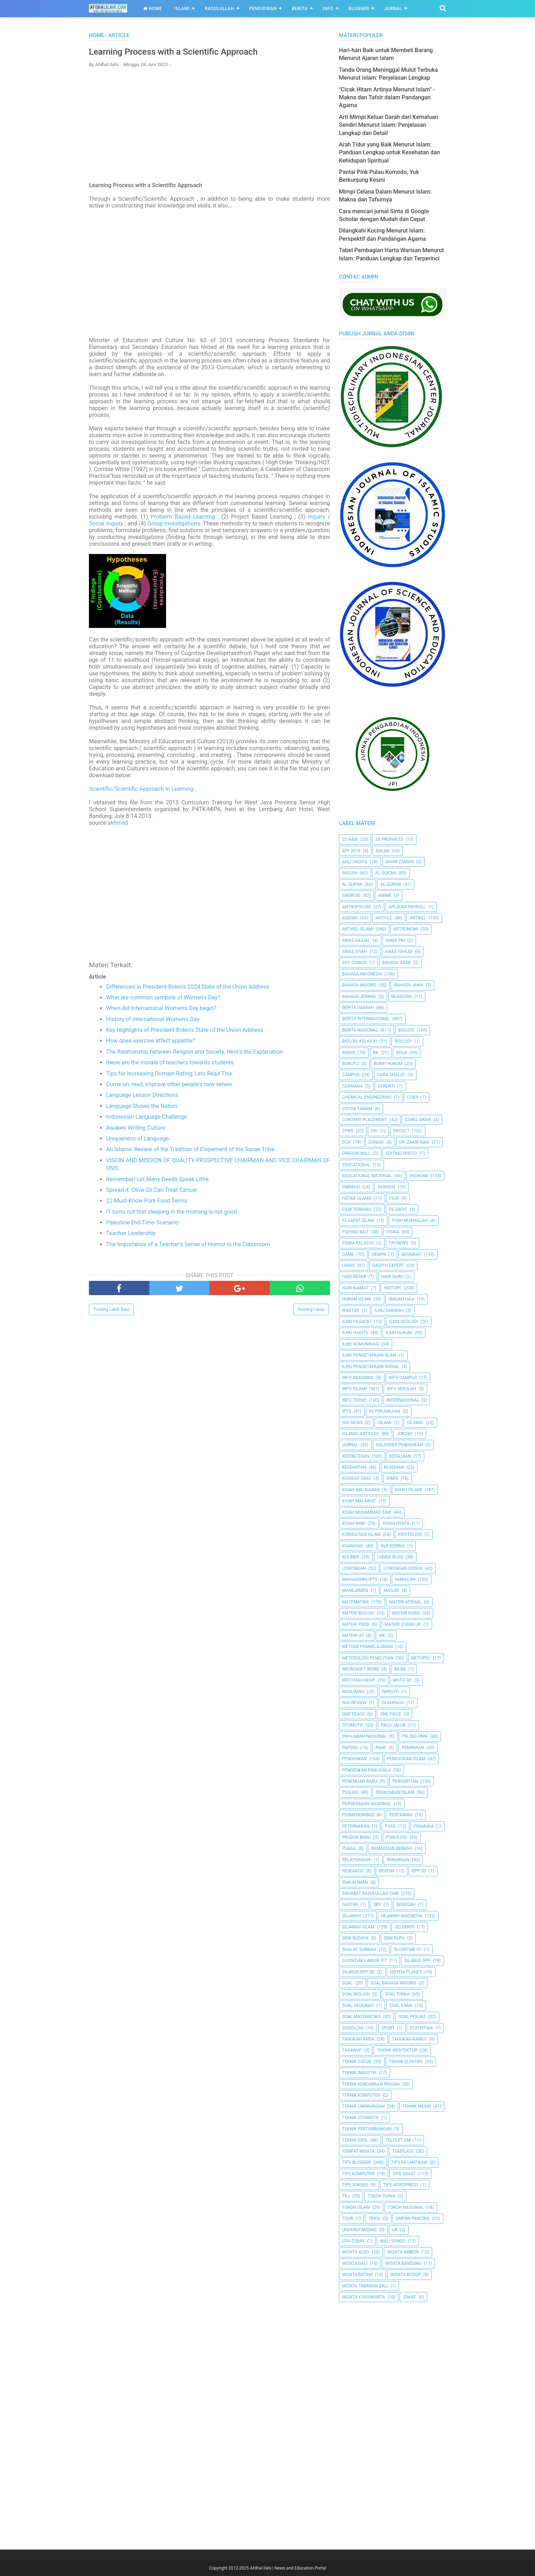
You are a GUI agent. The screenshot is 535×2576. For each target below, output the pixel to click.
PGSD (390, 1826)
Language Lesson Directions (142, 1097)
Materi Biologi (358, 1613)
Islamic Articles (360, 1433)
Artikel (418, 917)
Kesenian (394, 1467)
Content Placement (364, 1119)
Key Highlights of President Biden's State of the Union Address (184, 1032)
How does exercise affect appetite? (150, 1043)
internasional (402, 1400)
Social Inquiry (106, 526)
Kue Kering (393, 1545)
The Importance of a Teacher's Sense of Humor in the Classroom (188, 1247)
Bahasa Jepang (359, 996)
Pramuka (424, 1826)
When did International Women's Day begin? (161, 1011)
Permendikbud (358, 1814)
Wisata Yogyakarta (363, 2297)
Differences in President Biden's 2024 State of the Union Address (188, 989)
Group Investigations (174, 526)
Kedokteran (355, 1456)
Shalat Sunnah (359, 1949)
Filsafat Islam (358, 1220)
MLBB (400, 1669)
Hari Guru (392, 1276)
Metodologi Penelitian (368, 1658)
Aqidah (350, 917)
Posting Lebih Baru (111, 1312)
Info (328, 8)
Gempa (379, 1254)
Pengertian (405, 1781)
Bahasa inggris (359, 985)
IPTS (346, 1411)
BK (376, 1052)
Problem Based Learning (183, 519)
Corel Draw (418, 1119)
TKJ (346, 2195)
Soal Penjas (412, 2016)
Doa (346, 1142)
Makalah (405, 1579)
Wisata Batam (357, 2274)
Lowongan (354, 1568)
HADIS (348, 1265)
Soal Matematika (361, 2016)
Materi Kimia (406, 1613)
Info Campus (403, 1377)
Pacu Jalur (393, 1725)
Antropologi (356, 906)
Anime (384, 895)
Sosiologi (353, 2028)
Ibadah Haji (401, 1299)
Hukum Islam (356, 1299)
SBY (377, 1904)
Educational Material (367, 1175)
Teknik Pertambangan (367, 2128)
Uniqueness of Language (137, 1141)
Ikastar (350, 1310)
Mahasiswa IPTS (360, 1579)
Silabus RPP (417, 1960)
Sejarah (351, 1915)
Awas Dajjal (356, 940)
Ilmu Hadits (355, 1332)
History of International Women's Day (153, 1021)
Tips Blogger (356, 2162)
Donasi (376, 1142)
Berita (300, 8)
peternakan (355, 1826)
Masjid (391, 1590)
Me (382, 1635)
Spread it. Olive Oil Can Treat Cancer (151, 1192)
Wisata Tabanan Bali (365, 2285)
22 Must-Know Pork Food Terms (147, 1203)
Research (353, 1870)
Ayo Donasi (354, 962)
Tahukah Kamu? (409, 2039)
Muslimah (353, 1691)
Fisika (392, 1231)
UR (395, 2229)
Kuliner (350, 1556)
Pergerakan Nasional (366, 1803)
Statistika (421, 2028)
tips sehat (404, 2173)
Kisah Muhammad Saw (366, 1512)
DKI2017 (401, 1130)
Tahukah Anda (358, 2039)
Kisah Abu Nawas (361, 1489)
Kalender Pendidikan (399, 1444)
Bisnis (348, 1052)
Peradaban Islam (395, 1792)
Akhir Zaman (399, 861)
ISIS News (352, 1422)
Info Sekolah (401, 1388)
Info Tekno (354, 1400)
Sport (388, 2028)
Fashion (386, 1186)
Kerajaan (400, 1456)
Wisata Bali (355, 2263)
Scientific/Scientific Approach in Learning (141, 791)
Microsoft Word (360, 1669)
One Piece (390, 1714)
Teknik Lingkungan (363, 2106)
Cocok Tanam (357, 1108)
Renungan (398, 1859)
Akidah (350, 872)
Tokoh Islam (356, 2207)
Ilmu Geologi (403, 1321)
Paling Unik (415, 1736)
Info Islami (354, 1388)
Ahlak (382, 850)
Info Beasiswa (358, 1377)
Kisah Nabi (353, 1523)
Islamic (415, 1422)
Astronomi (406, 929)
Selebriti (405, 1926)
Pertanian (400, 1814)
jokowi (404, 1433)
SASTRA (350, 1904)
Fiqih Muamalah (410, 1220)
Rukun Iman (355, 1882)
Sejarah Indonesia (402, 1915)
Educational (356, 1164)
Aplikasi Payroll (407, 906)
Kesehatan (354, 1467)
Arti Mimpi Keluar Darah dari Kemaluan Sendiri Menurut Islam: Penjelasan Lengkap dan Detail (388, 125)
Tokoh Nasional (406, 2207)
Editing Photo (401, 1153)
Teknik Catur (356, 2061)
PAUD (380, 1747)
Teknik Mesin (416, 2106)
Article (383, 917)
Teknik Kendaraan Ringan (371, 2084)
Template (403, 2151)
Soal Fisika (397, 1994)
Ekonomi (418, 1175)
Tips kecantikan (409, 2162)
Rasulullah (219, 8)
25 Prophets (389, 839)
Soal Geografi (358, 2005)
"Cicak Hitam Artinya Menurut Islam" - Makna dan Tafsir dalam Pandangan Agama (387, 97)
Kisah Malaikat (359, 1500)
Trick (374, 2218)
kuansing (352, 1545)
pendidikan (354, 1758)
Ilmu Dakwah (389, 1310)
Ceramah (352, 1086)
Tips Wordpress (400, 2184)
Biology (403, 1041)
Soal (347, 1983)
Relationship (356, 1859)
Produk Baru (356, 1837)
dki (374, 1130)
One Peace (353, 1714)
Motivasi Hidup (358, 1680)
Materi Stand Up (403, 1624)
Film (394, 1198)
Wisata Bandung (403, 2263)
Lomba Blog (390, 1556)
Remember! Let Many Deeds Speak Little (157, 1181)
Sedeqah (405, 1904)
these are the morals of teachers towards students (170, 1065)
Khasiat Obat (356, 1478)
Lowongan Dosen (403, 1568)
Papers (350, 1747)
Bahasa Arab (396, 962)
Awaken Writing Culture (135, 1130)
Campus (351, 1074)
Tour (347, 2218)
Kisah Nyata (396, 1523)
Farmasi (351, 1186)
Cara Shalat (391, 1074)
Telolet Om (397, 2140)
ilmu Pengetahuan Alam (369, 1355)
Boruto (350, 1063)
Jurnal (393, 8)
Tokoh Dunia (381, 2195)
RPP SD (419, 1870)
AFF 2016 (351, 850)
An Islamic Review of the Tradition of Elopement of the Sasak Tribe (190, 1152)
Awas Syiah (354, 951)
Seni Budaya (355, 1938)
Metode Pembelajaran (367, 1646)
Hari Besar (354, 1276)
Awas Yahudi (399, 951)
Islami (182, 8)
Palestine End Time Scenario (142, 1225)
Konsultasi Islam (361, 1534)
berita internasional (366, 1018)
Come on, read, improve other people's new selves (169, 1087)
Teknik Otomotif (360, 2117)
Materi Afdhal (405, 1601)
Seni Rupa (394, 1938)
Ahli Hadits (355, 861)
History (392, 1288)
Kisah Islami (408, 1489)
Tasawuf (351, 2050)
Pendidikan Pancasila (366, 1770)
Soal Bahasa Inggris (393, 1983)
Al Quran (352, 884)
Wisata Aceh (356, 2252)
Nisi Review (354, 1702)
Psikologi (396, 1837)
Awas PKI (395, 940)
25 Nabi (350, 839)
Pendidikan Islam (406, 1758)
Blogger (359, 8)
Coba (412, 1097)
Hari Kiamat (355, 1288)
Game (348, 1254)
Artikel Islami (358, 929)
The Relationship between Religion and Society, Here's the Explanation (194, 1054)
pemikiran (412, 1747)
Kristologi (410, 1534)
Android (351, 895)
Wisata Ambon (403, 2252)
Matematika (355, 1601)
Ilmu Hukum (399, 1332)
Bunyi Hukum (388, 1063)
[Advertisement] (209, 128)
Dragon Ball (356, 1153)
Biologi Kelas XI (359, 1041)
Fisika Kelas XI (358, 1242)
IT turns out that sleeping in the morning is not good (171, 1214)
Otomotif (352, 1725)
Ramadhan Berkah (391, 1848)
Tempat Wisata (358, 2151)
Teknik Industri (359, 2072)
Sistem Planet (406, 1972)
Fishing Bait (355, 1231)
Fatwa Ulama (356, 1198)
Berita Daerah (358, 1007)
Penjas (350, 1792)
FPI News (398, 1242)
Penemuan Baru (359, 1781)
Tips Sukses (355, 2184)
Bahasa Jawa (408, 985)
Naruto (390, 1691)
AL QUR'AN (385, 872)
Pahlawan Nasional (364, 1736)
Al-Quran (390, 884)
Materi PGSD (355, 1624)
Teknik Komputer (361, 2095)
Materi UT (353, 1635)
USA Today (353, 2240)
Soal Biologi (356, 1994)
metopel (421, 1658)
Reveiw (386, 1870)
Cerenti (386, 1086)
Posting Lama (311, 1312)
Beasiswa (401, 996)
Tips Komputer (358, 2173)
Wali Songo (392, 2240)
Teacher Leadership (131, 1236)
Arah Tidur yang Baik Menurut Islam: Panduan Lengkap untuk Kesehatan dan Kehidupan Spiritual (389, 152)
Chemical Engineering (366, 1097)
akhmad (118, 825)
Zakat (409, 2297)
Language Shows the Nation (142, 1108)
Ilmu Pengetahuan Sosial (370, 1366)
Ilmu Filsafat (356, 1321)
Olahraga (393, 1702)
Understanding (359, 2229)
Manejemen (355, 1590)
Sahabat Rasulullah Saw (370, 1893)
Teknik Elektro (405, 2061)
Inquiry (316, 519)
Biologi (406, 1030)
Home (152, 8)
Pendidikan (263, 8)
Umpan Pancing (413, 2218)
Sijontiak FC (407, 1949)
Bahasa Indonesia (362, 974)
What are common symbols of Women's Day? (163, 1000)
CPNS (347, 1130)
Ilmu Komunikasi (360, 1344)
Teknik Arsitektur (397, 2050)
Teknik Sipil (355, 2140)
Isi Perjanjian (384, 1411)
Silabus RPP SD (358, 1972)
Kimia (392, 1478)
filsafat (398, 1209)
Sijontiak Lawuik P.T (364, 1960)
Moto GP (402, 1680)
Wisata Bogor (405, 2274)
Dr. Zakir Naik (414, 1142)
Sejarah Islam (358, 1926)
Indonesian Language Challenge (146, 1119)
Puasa (349, 1848)
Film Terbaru (356, 1209)
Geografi (411, 1254)
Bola (401, 1052)
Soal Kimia (400, 2005)
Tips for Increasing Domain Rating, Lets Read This (169, 1076)
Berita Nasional (360, 1030)
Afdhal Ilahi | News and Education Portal (288, 2568)
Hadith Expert (388, 1265)
